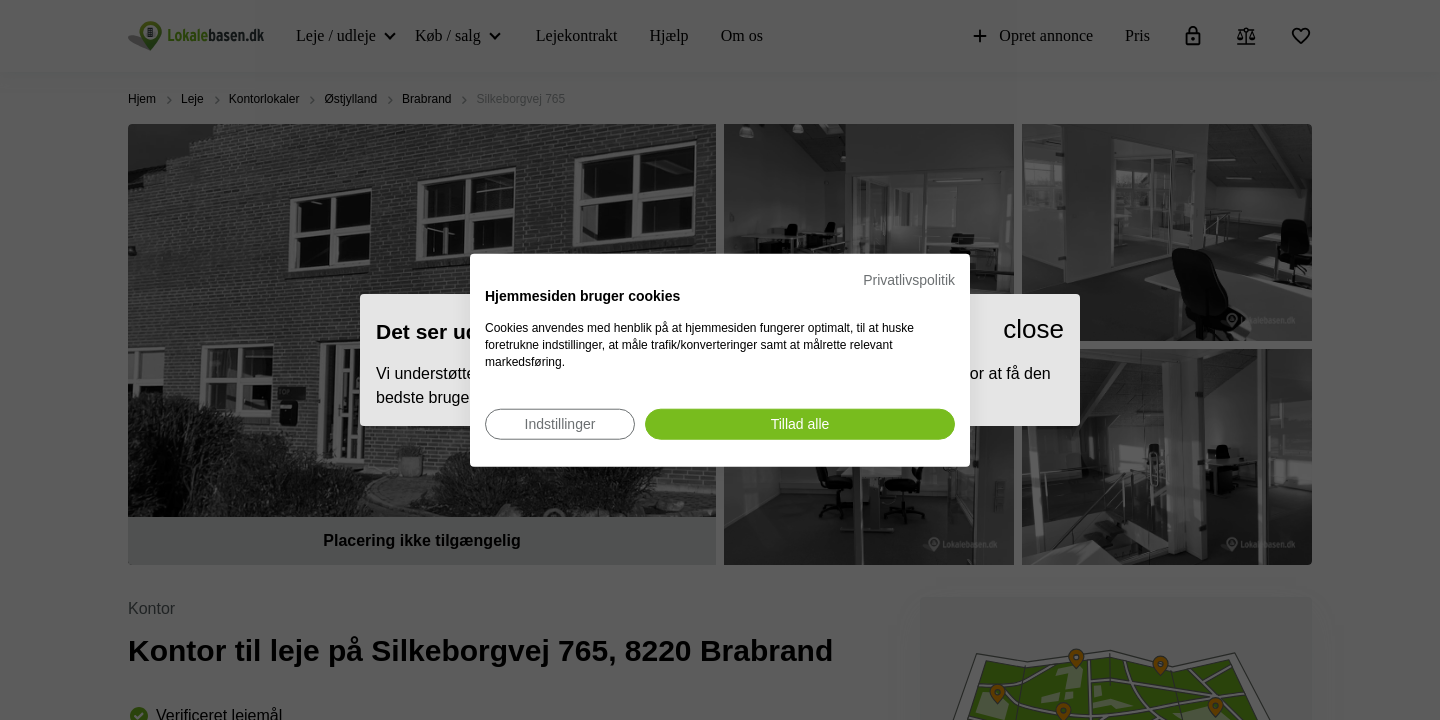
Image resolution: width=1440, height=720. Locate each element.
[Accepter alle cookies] (800, 423)
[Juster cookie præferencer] (560, 423)
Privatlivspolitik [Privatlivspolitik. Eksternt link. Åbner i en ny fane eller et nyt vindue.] (909, 280)
